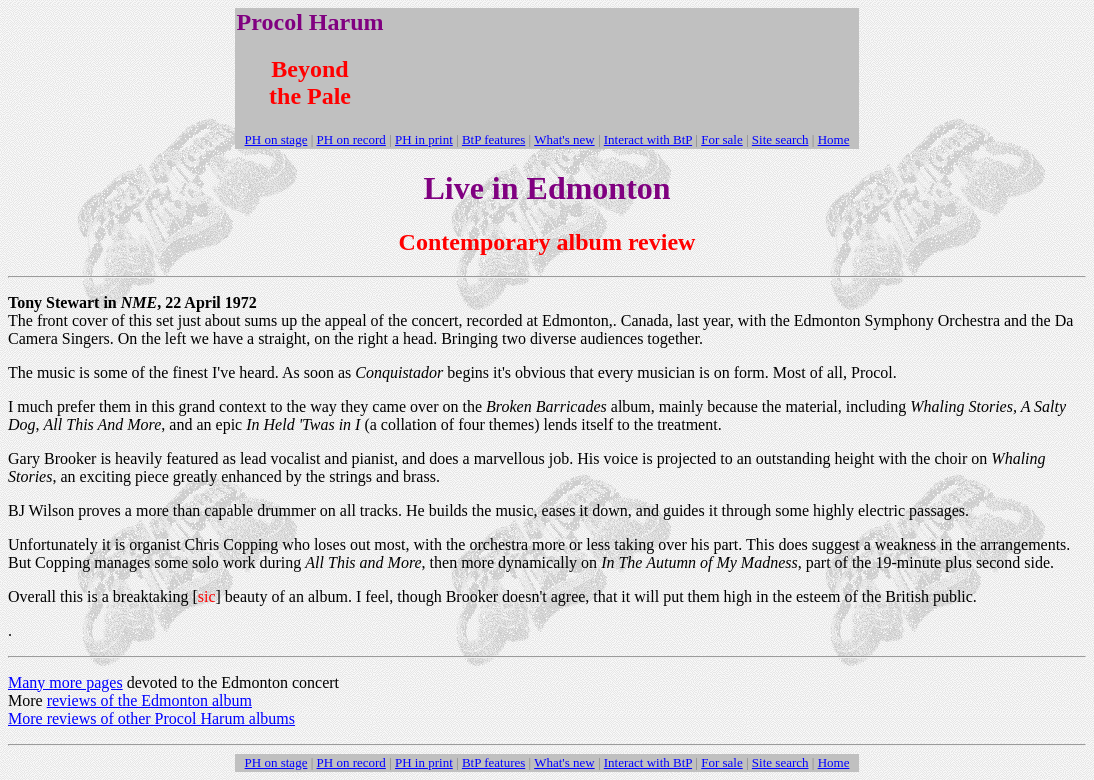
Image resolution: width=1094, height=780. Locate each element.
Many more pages (65, 682)
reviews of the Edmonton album (149, 700)
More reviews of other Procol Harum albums (151, 718)
